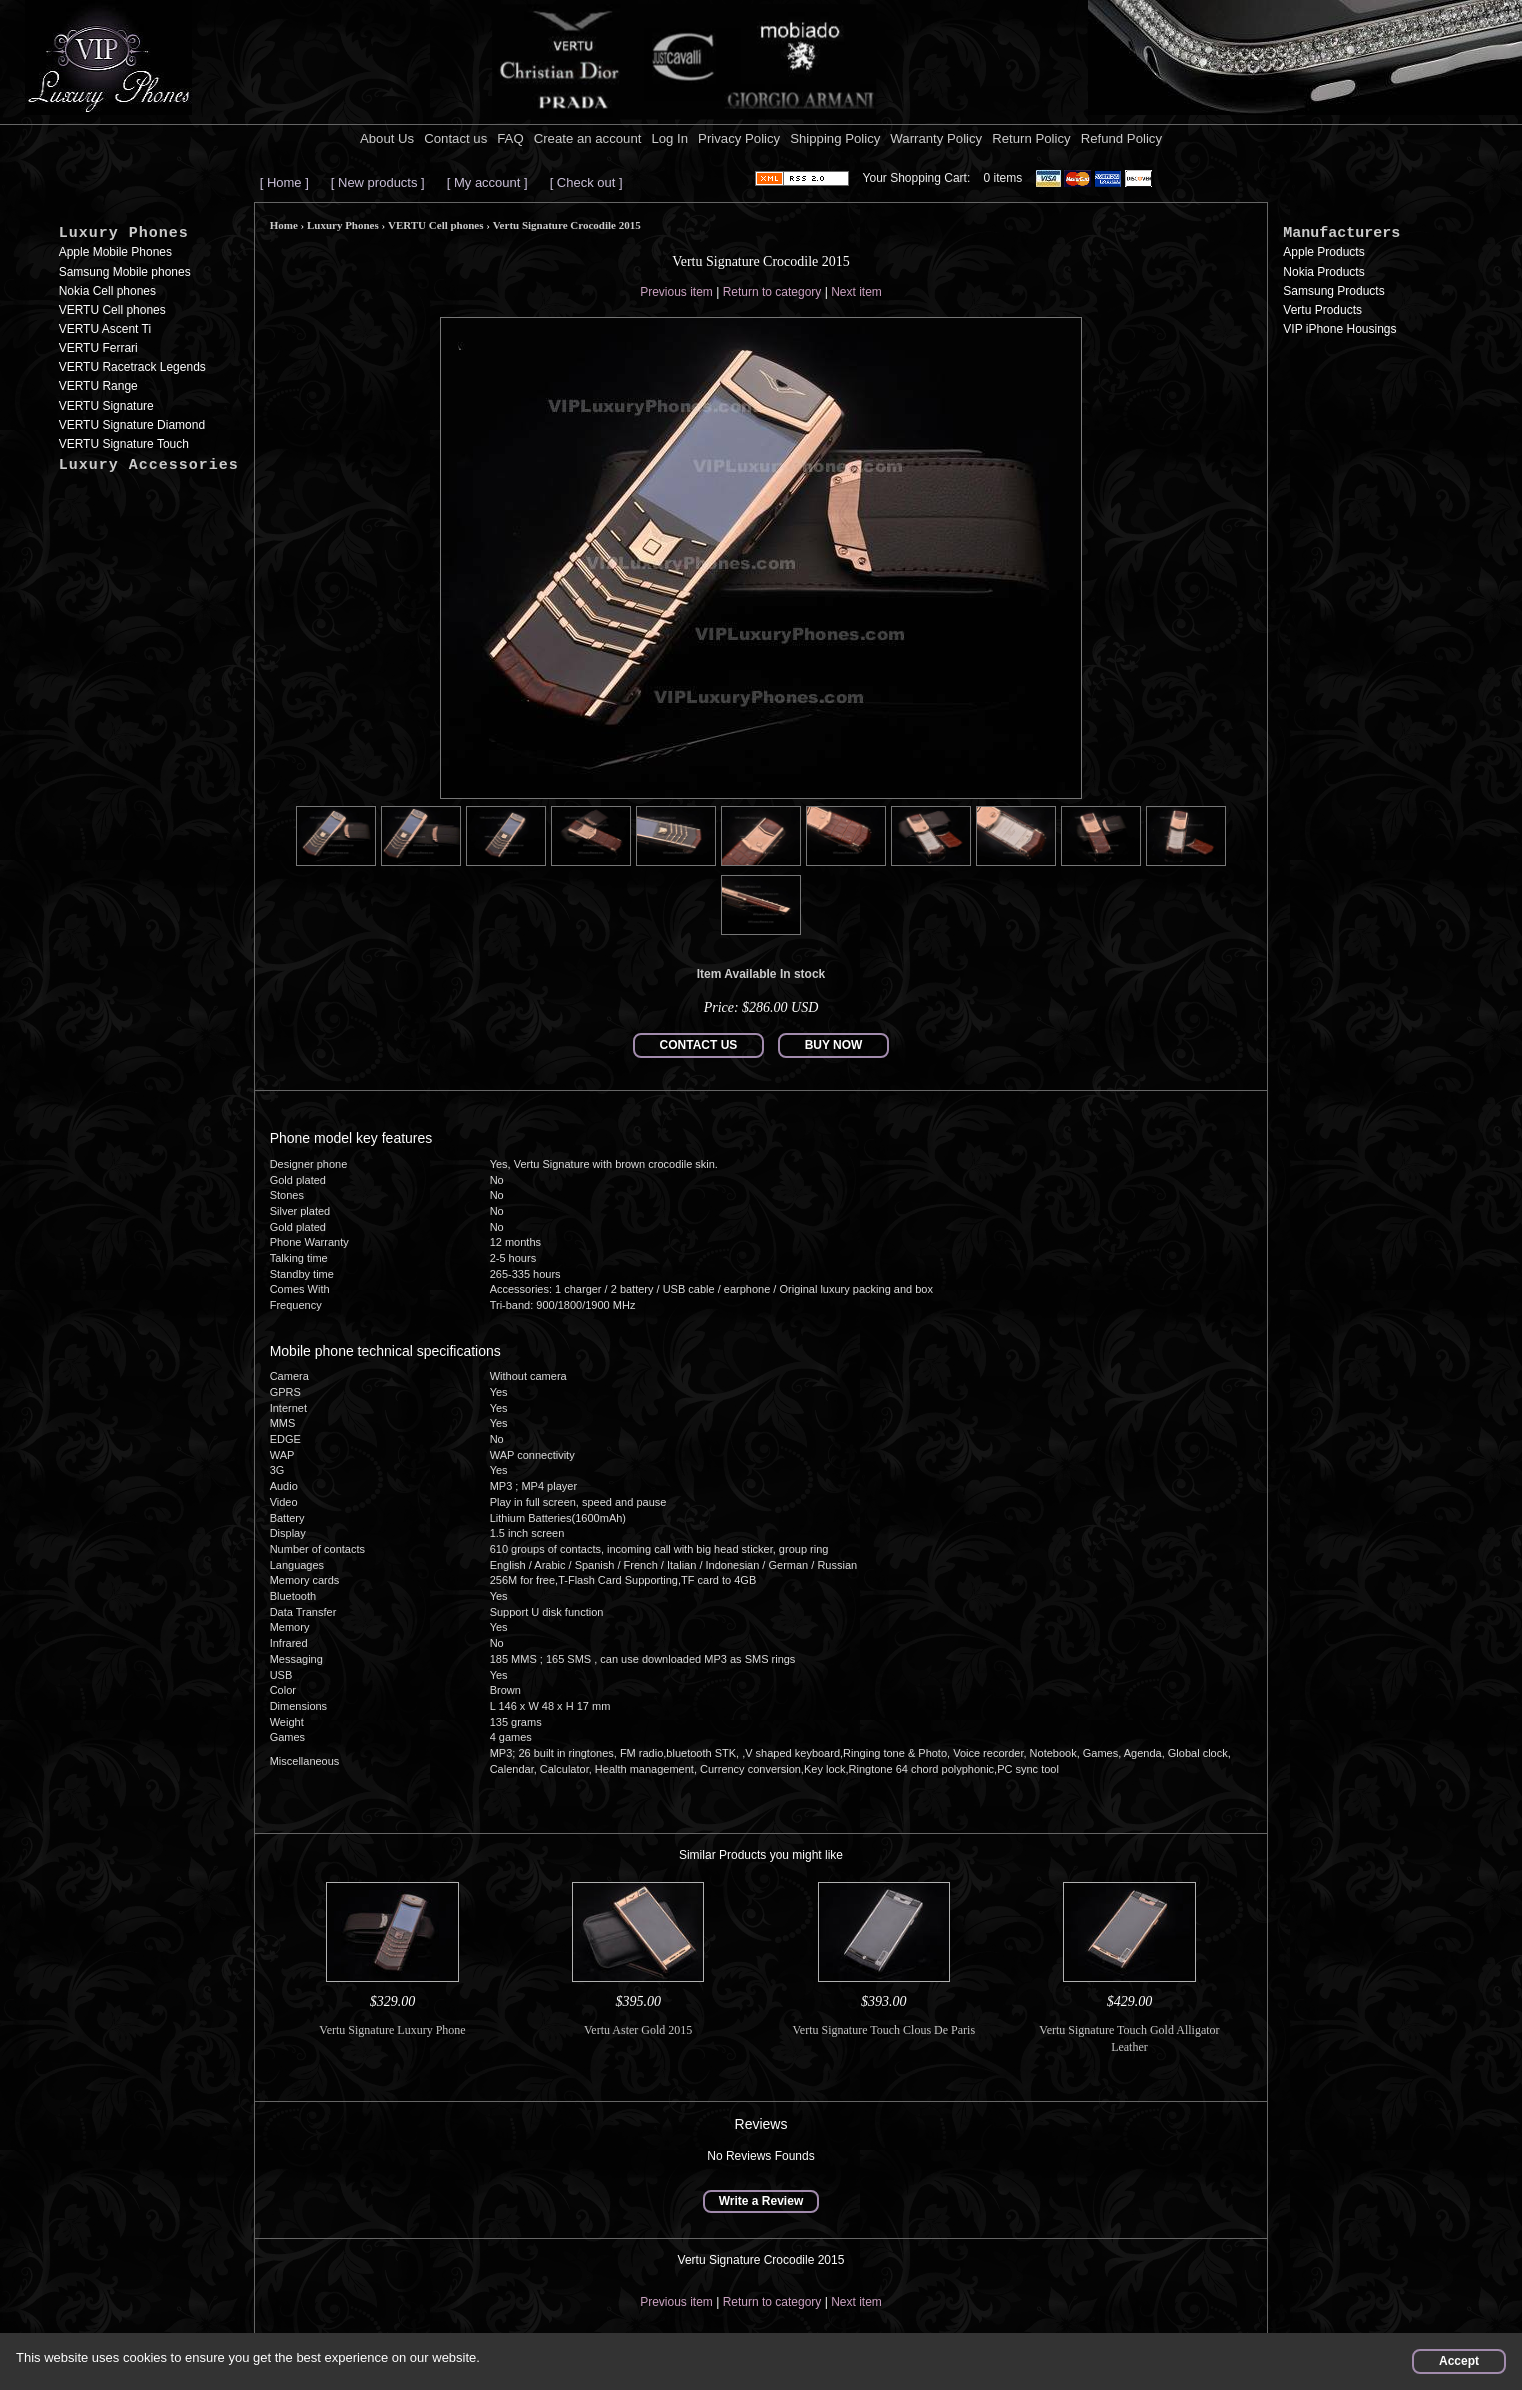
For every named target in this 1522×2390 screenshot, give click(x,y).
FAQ (510, 138)
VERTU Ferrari (98, 348)
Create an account (588, 138)
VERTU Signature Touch (124, 444)
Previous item (676, 292)
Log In (669, 138)
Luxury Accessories (149, 465)
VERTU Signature (106, 406)
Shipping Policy (835, 138)
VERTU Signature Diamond (132, 425)
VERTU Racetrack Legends (132, 367)
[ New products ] (378, 182)
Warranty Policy (936, 138)
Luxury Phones (124, 233)
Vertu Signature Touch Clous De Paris (884, 2030)
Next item (856, 292)
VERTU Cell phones (112, 310)
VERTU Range (98, 386)
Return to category (772, 292)
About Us (387, 138)
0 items (1003, 178)
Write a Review (761, 2201)
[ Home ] (284, 182)
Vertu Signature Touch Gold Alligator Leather (1129, 2038)
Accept (1459, 2361)
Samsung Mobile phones (125, 272)
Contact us (455, 138)
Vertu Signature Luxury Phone (392, 2030)
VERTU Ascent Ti (105, 329)
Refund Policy (1121, 138)
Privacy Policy (739, 138)
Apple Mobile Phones (115, 252)
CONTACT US (699, 1045)
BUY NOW (834, 1045)
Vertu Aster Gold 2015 (638, 2030)
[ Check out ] (586, 182)
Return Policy (1031, 138)
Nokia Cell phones (107, 291)
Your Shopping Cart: (917, 178)
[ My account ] (487, 182)
